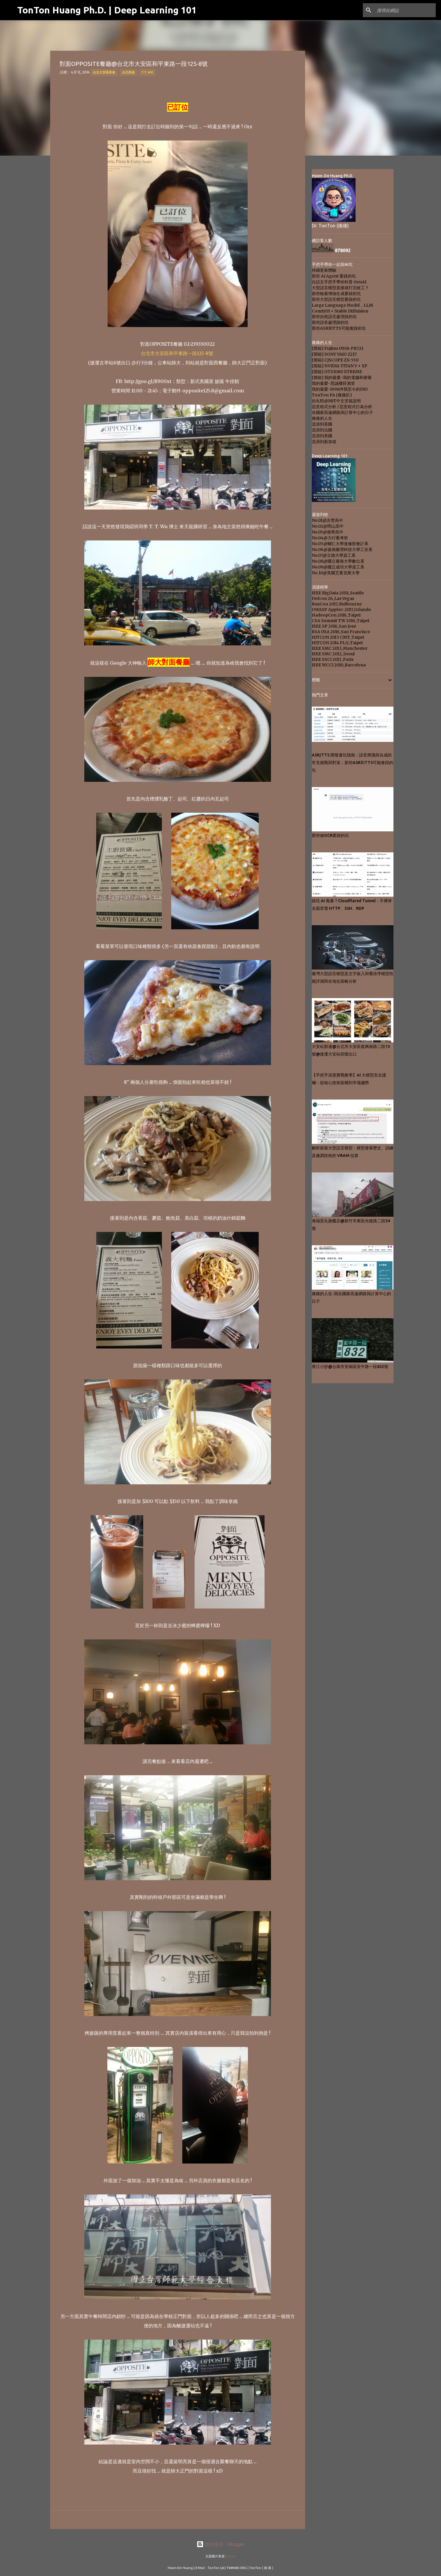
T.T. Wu (147, 72)
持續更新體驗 (324, 270)
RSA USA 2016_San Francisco (341, 631)
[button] (63, 87)
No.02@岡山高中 (328, 526)
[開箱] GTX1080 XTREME (337, 371)
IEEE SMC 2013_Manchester (340, 648)
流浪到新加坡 (324, 441)
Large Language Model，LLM (342, 305)
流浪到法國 (322, 430)
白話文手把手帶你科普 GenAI (339, 282)
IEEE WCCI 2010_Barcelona (339, 665)
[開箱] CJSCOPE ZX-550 (335, 360)
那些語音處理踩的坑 (330, 322)
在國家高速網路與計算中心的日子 (342, 412)
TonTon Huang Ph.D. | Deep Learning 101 (107, 10)
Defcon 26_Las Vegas (333, 598)
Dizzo (232, 2556)
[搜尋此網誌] (405, 10)
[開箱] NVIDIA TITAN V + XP (340, 365)
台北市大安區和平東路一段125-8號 (177, 353)
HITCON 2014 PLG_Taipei (337, 642)
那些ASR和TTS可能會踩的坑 (339, 328)
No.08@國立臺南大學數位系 (338, 561)
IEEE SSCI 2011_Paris (333, 659)
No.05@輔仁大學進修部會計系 (340, 543)
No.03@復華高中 (327, 532)
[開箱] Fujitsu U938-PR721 (337, 348)
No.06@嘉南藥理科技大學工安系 (342, 549)
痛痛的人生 (322, 418)
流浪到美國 (322, 435)
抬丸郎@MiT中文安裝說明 (336, 400)
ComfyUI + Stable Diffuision (340, 311)
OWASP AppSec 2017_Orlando (341, 609)
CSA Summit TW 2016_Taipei (340, 620)
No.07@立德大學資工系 (334, 555)
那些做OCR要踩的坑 (330, 835)
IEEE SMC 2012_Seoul (333, 653)
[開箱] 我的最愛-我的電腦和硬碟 (342, 377)
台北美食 (128, 72)
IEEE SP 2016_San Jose (334, 626)
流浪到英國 (322, 424)
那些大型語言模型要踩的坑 (336, 299)
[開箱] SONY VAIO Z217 (334, 354)
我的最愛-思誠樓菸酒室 (333, 383)
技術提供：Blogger (220, 2544)
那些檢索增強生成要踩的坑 (336, 293)
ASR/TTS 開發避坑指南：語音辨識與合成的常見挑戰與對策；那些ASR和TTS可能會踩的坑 (352, 762)
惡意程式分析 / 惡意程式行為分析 (342, 406)
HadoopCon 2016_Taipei (336, 615)
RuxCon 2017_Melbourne (337, 604)
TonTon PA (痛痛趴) (332, 395)
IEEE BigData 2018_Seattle (338, 593)
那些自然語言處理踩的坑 (334, 316)
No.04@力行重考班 (330, 537)
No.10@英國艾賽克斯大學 (336, 572)
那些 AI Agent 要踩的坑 (334, 276)
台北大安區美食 (104, 72)
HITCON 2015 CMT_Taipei (338, 637)
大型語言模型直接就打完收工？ (340, 287)
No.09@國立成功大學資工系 (338, 567)
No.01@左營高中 (327, 520)
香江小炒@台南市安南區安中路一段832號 (350, 1366)
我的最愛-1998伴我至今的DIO (340, 389)
